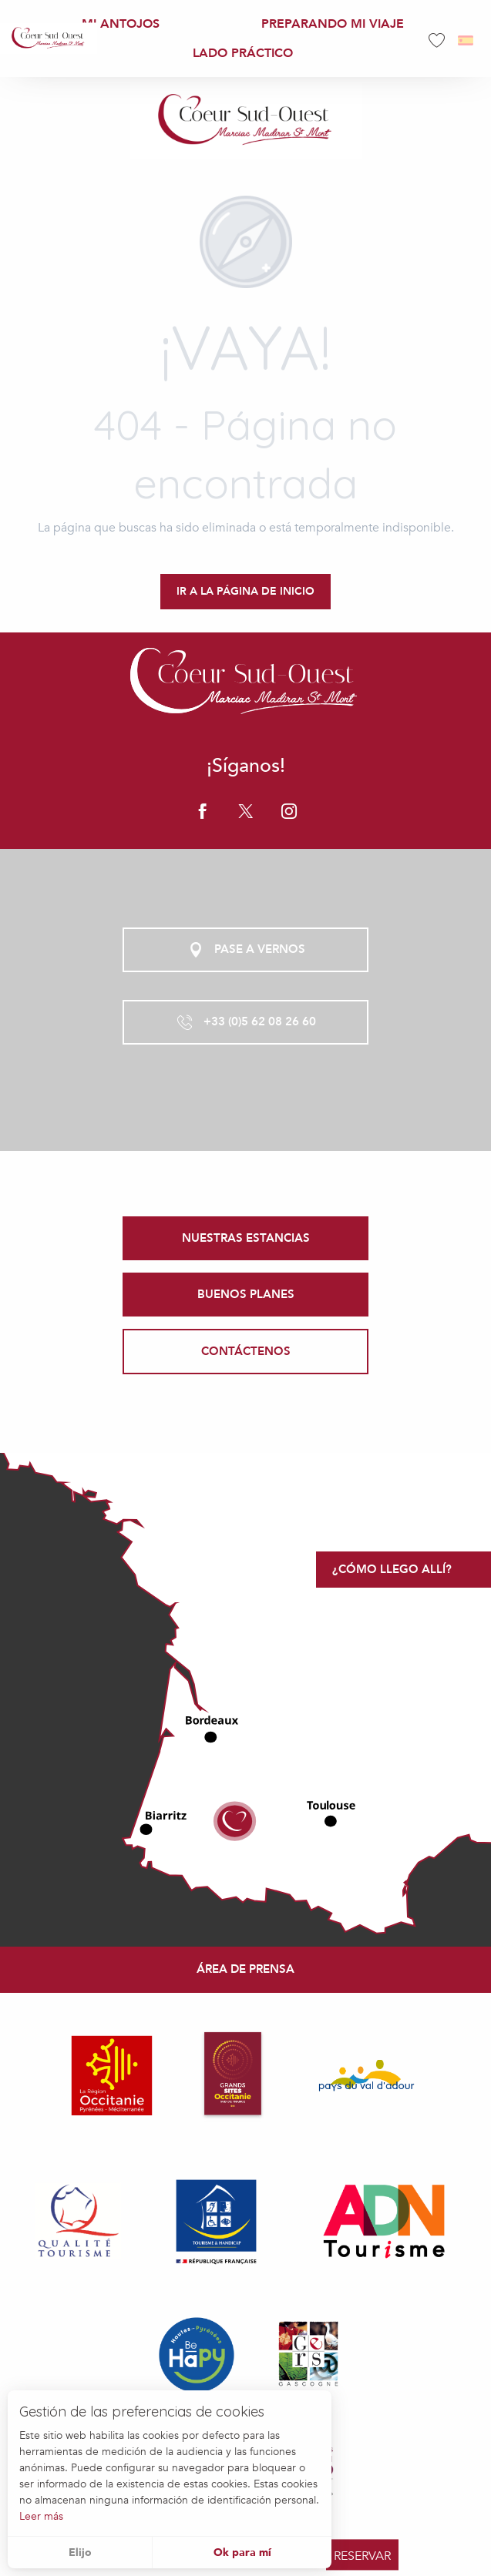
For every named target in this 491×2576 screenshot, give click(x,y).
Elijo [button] (80, 2552)
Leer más (41, 2516)
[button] (466, 40)
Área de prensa (245, 1969)
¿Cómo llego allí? (392, 1569)
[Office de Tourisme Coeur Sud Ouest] (246, 121)
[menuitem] (48, 38)
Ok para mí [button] (242, 2552)
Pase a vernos (246, 950)
